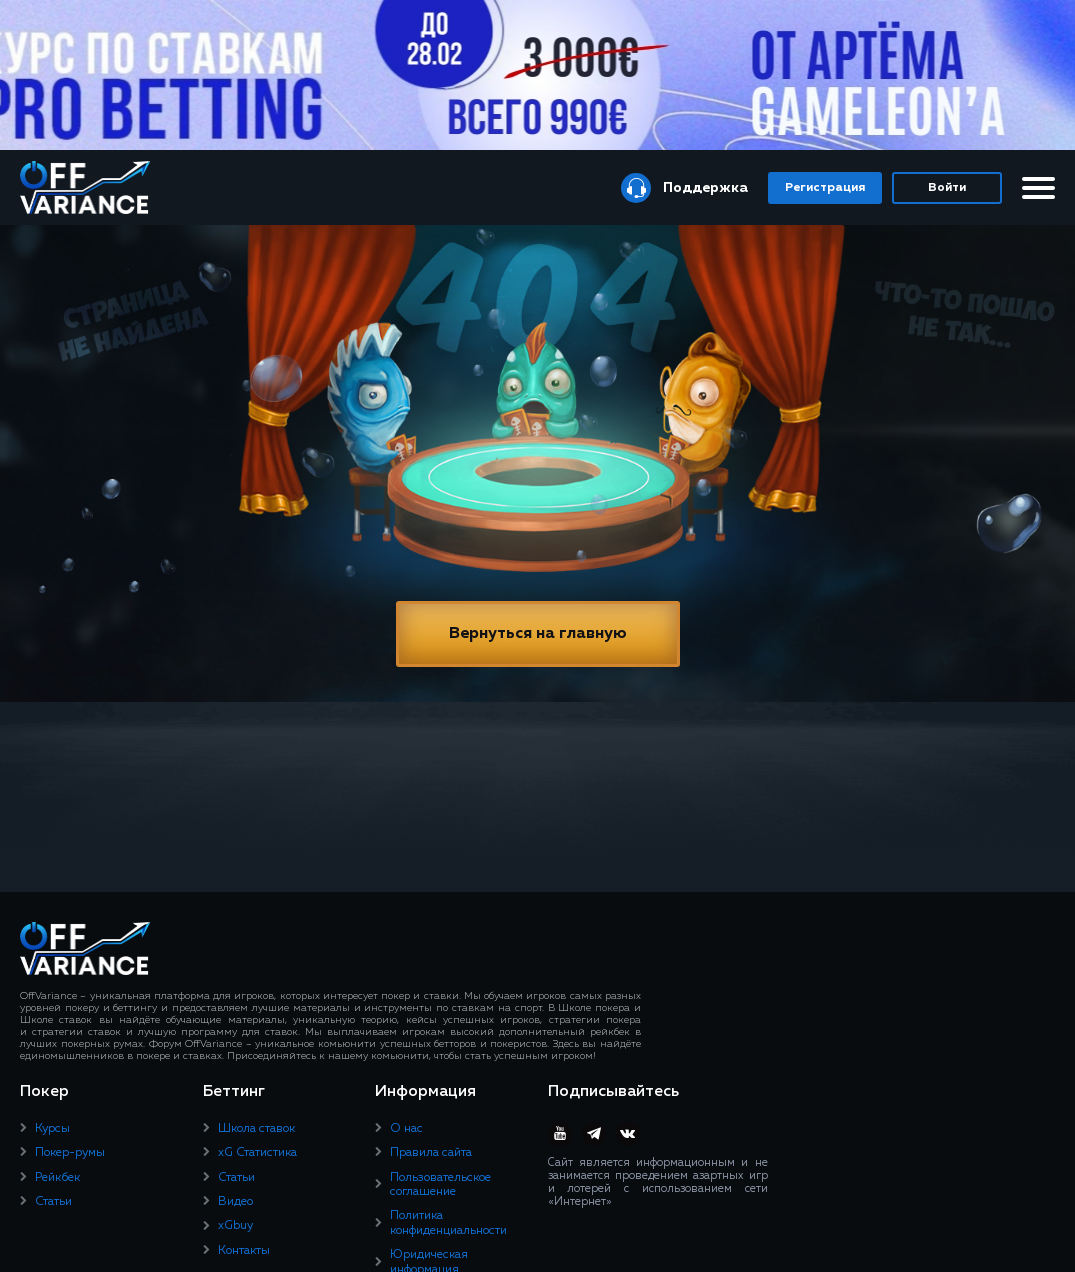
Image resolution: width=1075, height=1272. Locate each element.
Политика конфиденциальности (448, 1223)
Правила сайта (431, 1153)
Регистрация (825, 188)
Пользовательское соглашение (440, 1185)
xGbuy (235, 1226)
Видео (235, 1202)
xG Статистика (257, 1153)
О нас (406, 1129)
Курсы (52, 1129)
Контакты (244, 1251)
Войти (947, 188)
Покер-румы (70, 1153)
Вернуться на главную (538, 634)
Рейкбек (57, 1178)
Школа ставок (256, 1129)
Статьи (53, 1202)
